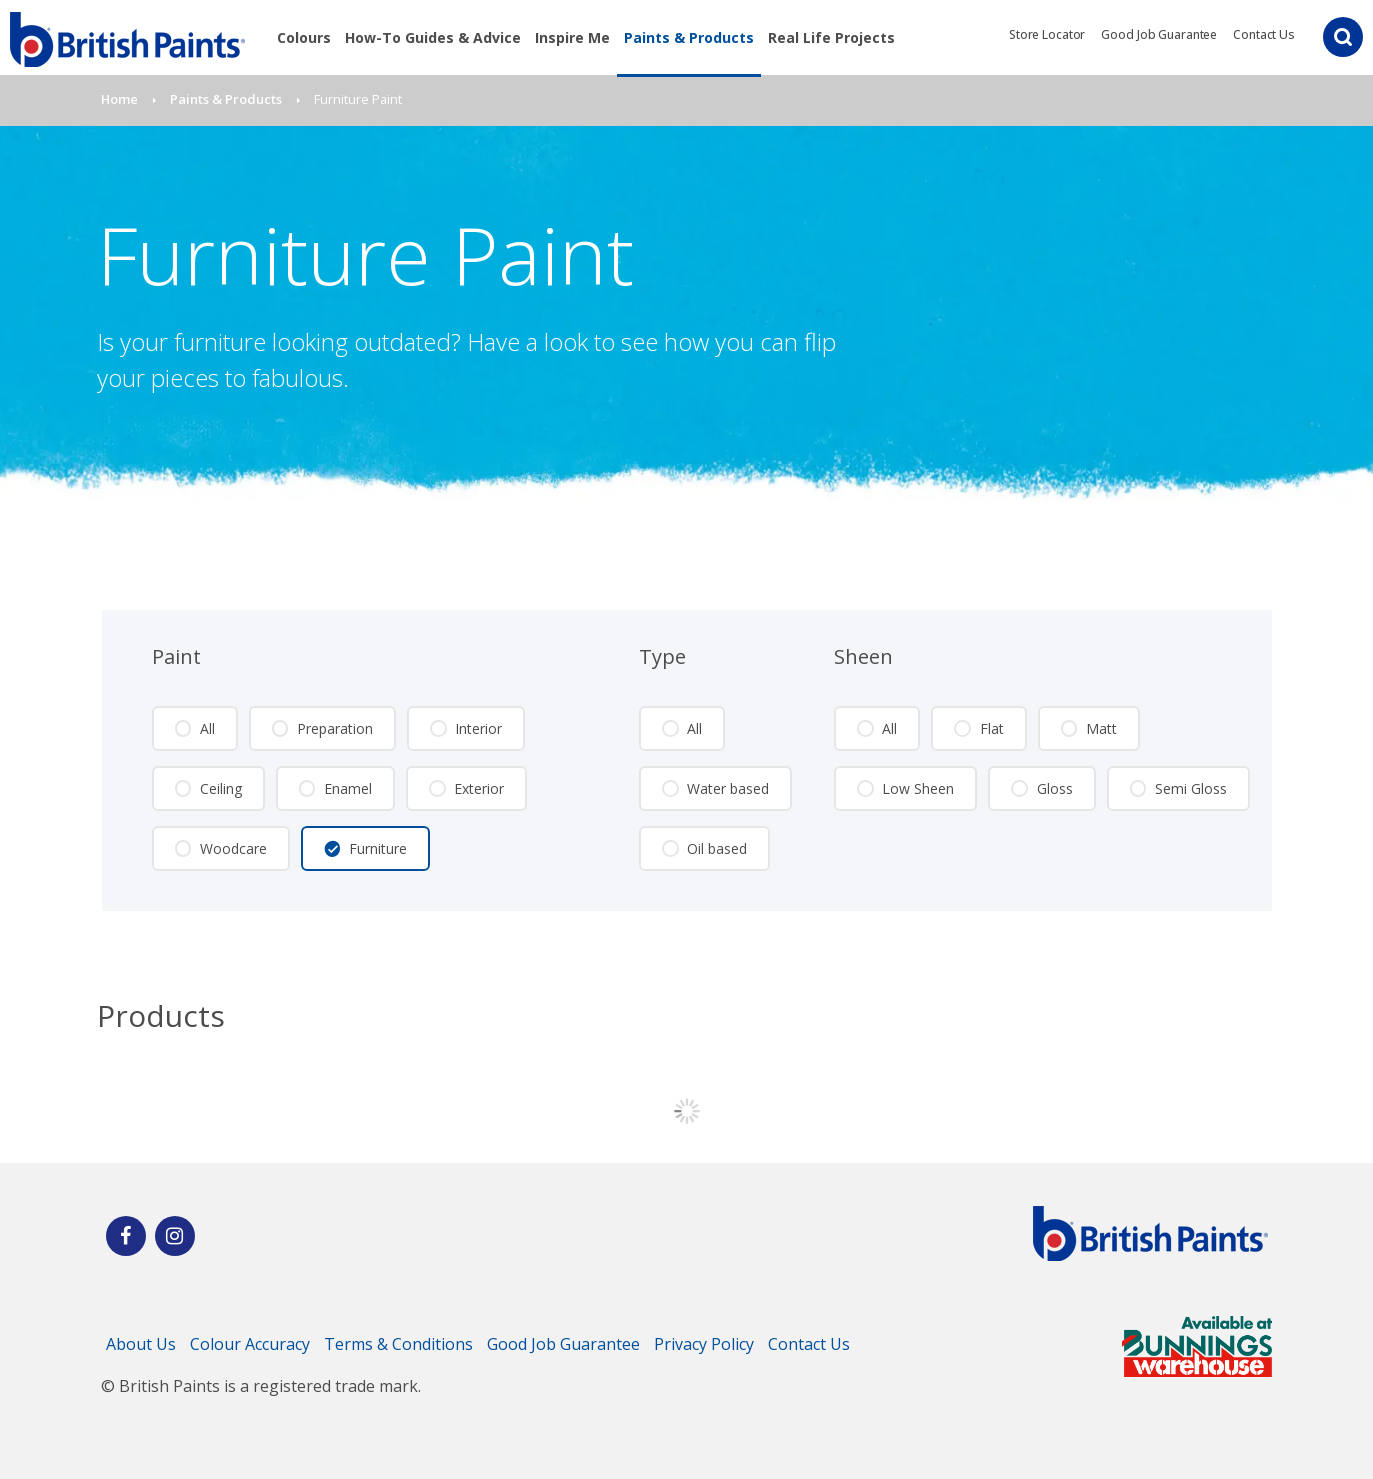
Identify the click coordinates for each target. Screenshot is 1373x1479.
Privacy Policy (704, 1344)
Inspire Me (572, 37)
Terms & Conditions (398, 1344)
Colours (304, 37)
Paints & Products (689, 37)
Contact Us (1264, 34)
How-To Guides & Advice (433, 37)
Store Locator (1047, 34)
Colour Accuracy (250, 1344)
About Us (141, 1344)
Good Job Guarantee (1159, 34)
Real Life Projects (831, 37)
